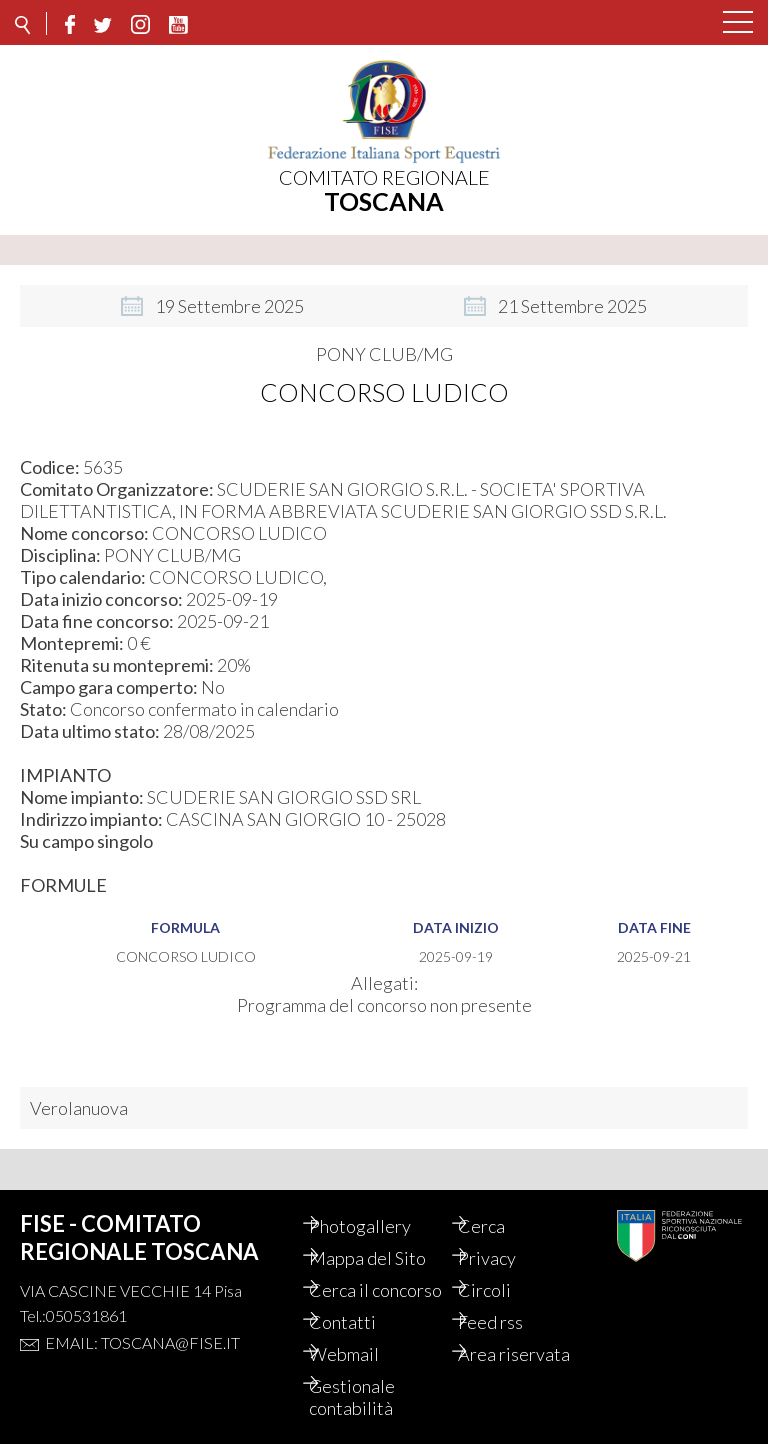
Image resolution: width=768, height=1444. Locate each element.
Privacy (506, 1236)
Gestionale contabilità (371, 1397)
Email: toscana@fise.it (142, 1320)
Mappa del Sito (386, 1236)
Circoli (503, 1268)
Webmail (363, 1354)
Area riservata (533, 1354)
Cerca (500, 1204)
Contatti (361, 1322)
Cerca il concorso (363, 1279)
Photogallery (379, 1204)
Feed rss (509, 1322)
